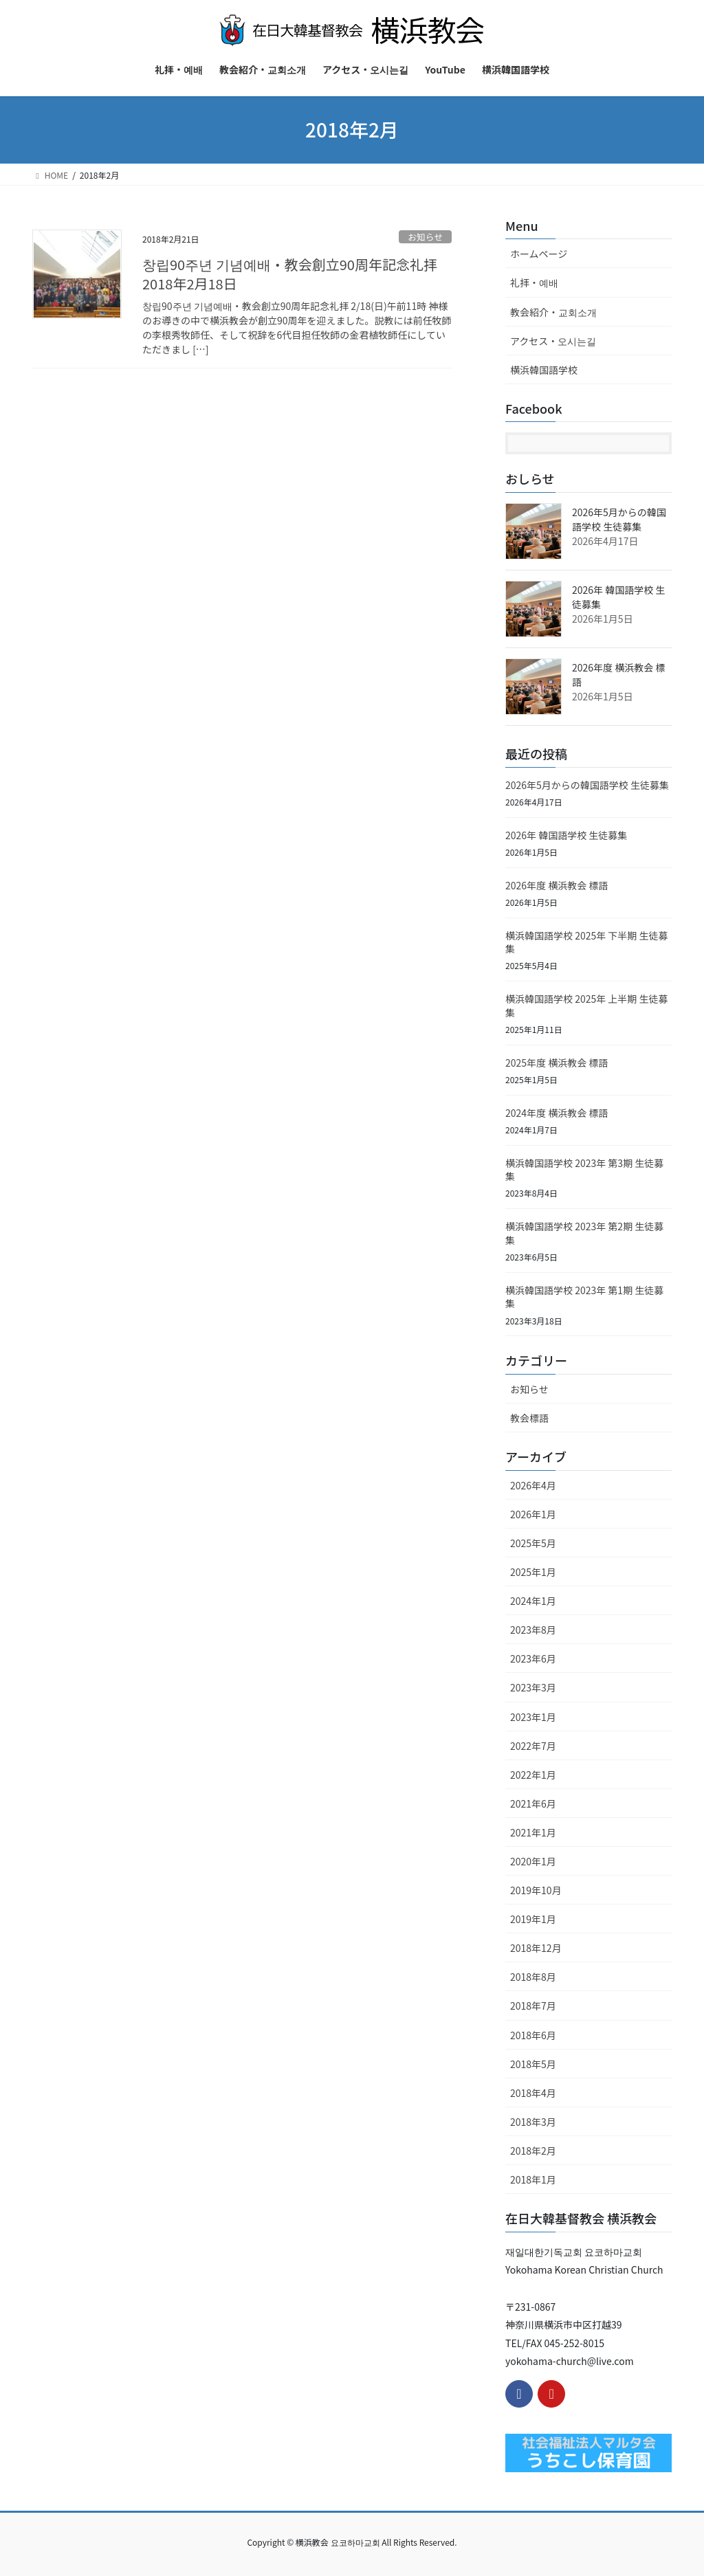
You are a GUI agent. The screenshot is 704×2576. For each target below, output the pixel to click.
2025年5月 (533, 1543)
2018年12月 (536, 1948)
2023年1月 (533, 1717)
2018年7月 (533, 2005)
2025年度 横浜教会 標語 (556, 1062)
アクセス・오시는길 (553, 341)
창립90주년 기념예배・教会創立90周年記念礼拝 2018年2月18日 (296, 273)
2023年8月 (533, 1629)
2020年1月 (533, 1861)
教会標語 (529, 1418)
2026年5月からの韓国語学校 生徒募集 (619, 519)
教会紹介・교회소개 (553, 312)
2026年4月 (533, 1485)
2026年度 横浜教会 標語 (556, 885)
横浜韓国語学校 (544, 370)
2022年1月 (533, 1774)
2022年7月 (533, 1746)
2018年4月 (533, 2093)
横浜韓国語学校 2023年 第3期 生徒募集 (584, 1170)
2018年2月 (533, 2150)
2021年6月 (533, 1803)
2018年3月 (533, 2122)
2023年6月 (533, 1658)
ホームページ (538, 253)
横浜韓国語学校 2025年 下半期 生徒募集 (586, 942)
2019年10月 (536, 1890)
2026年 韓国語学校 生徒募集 (566, 835)
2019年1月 (533, 1919)
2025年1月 (533, 1572)
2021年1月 (533, 1832)
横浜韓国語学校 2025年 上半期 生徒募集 (586, 1005)
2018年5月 (533, 2064)
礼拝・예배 (534, 282)
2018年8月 (533, 1977)
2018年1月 (533, 2179)
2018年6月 (533, 2035)
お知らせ (425, 236)
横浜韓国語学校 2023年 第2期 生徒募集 (584, 1233)
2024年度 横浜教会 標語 (556, 1113)
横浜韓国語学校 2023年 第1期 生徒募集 (584, 1297)
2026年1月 (533, 1514)
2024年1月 (533, 1601)
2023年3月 (533, 1687)
